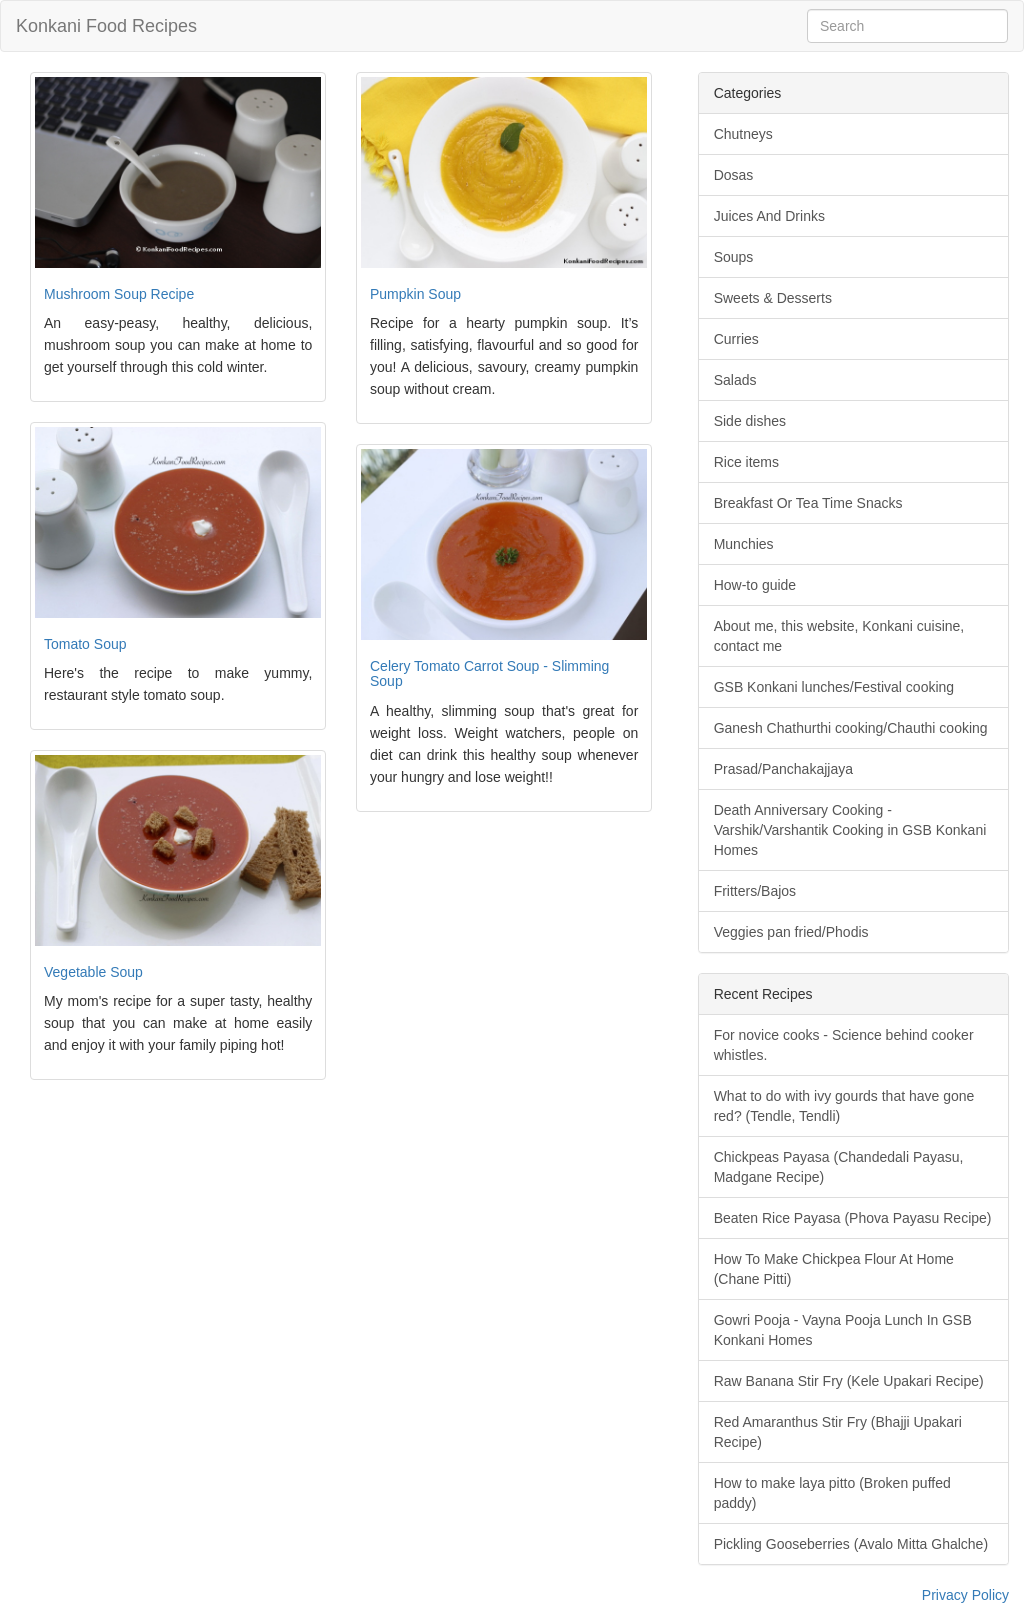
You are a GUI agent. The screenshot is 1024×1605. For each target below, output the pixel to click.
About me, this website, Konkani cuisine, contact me (839, 636)
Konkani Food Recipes (106, 26)
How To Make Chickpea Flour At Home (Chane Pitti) (834, 1269)
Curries (736, 339)
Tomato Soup (85, 644)
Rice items (746, 462)
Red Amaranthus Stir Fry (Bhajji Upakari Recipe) (838, 1432)
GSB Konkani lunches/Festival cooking (834, 687)
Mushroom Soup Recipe (119, 294)
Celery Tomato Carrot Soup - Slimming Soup (489, 673)
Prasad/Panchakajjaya (783, 769)
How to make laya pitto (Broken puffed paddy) (832, 1493)
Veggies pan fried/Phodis (791, 932)
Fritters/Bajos (755, 891)
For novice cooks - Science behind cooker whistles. (844, 1045)
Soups (734, 257)
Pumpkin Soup (415, 294)
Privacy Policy (965, 1595)
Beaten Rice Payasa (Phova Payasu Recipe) (853, 1218)
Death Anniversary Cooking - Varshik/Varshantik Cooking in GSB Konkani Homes (850, 830)
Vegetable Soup (93, 972)
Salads (735, 380)
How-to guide (755, 585)
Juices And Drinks (769, 216)
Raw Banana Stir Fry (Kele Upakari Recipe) (849, 1381)
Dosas (734, 175)
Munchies (744, 544)
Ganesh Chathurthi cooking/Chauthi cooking (851, 728)
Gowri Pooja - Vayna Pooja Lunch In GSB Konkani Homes (843, 1330)
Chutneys (743, 134)
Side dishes (750, 421)
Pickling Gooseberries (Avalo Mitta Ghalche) (851, 1544)
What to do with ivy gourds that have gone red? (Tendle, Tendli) (844, 1106)
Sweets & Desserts (773, 298)
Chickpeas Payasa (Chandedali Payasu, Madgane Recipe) (839, 1167)
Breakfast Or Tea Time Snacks (808, 503)
